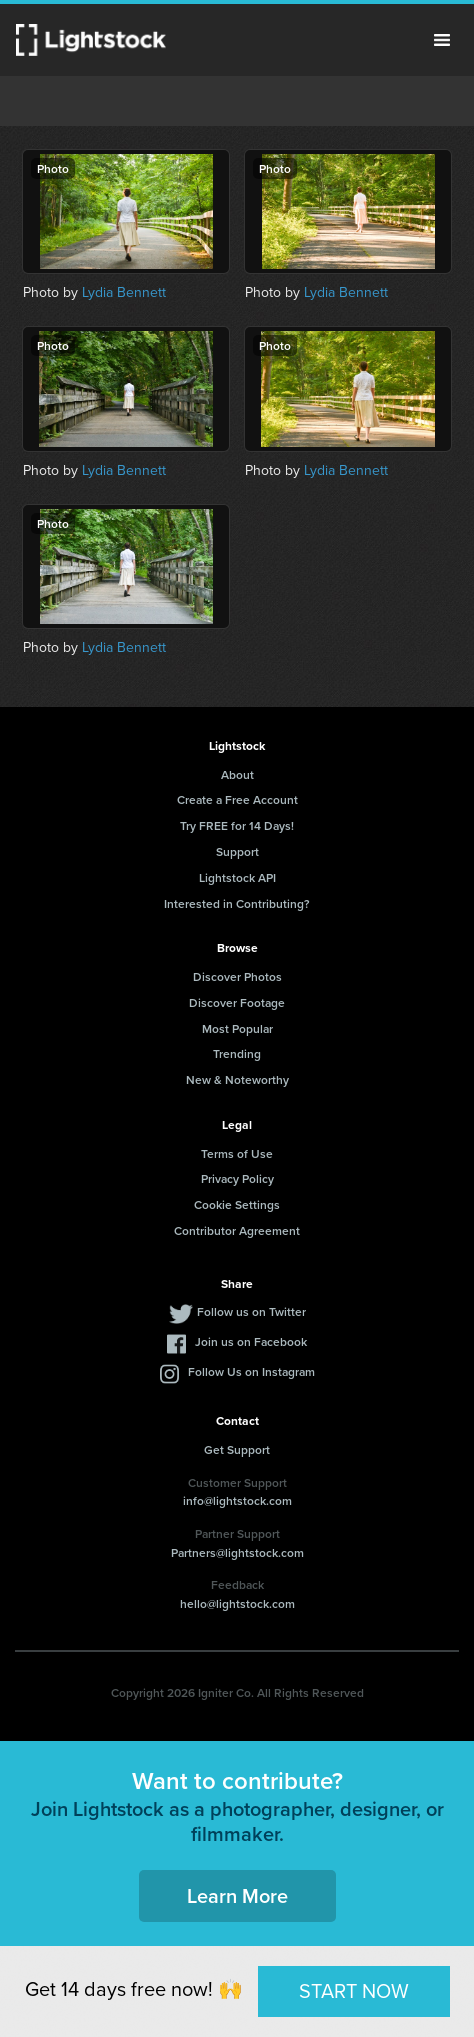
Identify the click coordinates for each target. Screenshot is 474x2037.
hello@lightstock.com (237, 1603)
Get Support (237, 1449)
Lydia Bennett (124, 292)
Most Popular (237, 1028)
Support (237, 851)
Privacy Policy (237, 1178)
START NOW (354, 1991)
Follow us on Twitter (251, 1311)
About (237, 774)
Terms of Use (237, 1153)
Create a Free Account (237, 799)
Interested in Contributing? (237, 903)
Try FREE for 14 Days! (237, 825)
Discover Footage (237, 1002)
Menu (442, 40)
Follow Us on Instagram (251, 1371)
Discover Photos (237, 976)
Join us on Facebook (251, 1341)
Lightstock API (237, 877)
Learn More (237, 1895)
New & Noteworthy (237, 1079)
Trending (237, 1053)
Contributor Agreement (237, 1230)
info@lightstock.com (237, 1500)
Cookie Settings (237, 1204)
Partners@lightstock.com (237, 1552)
